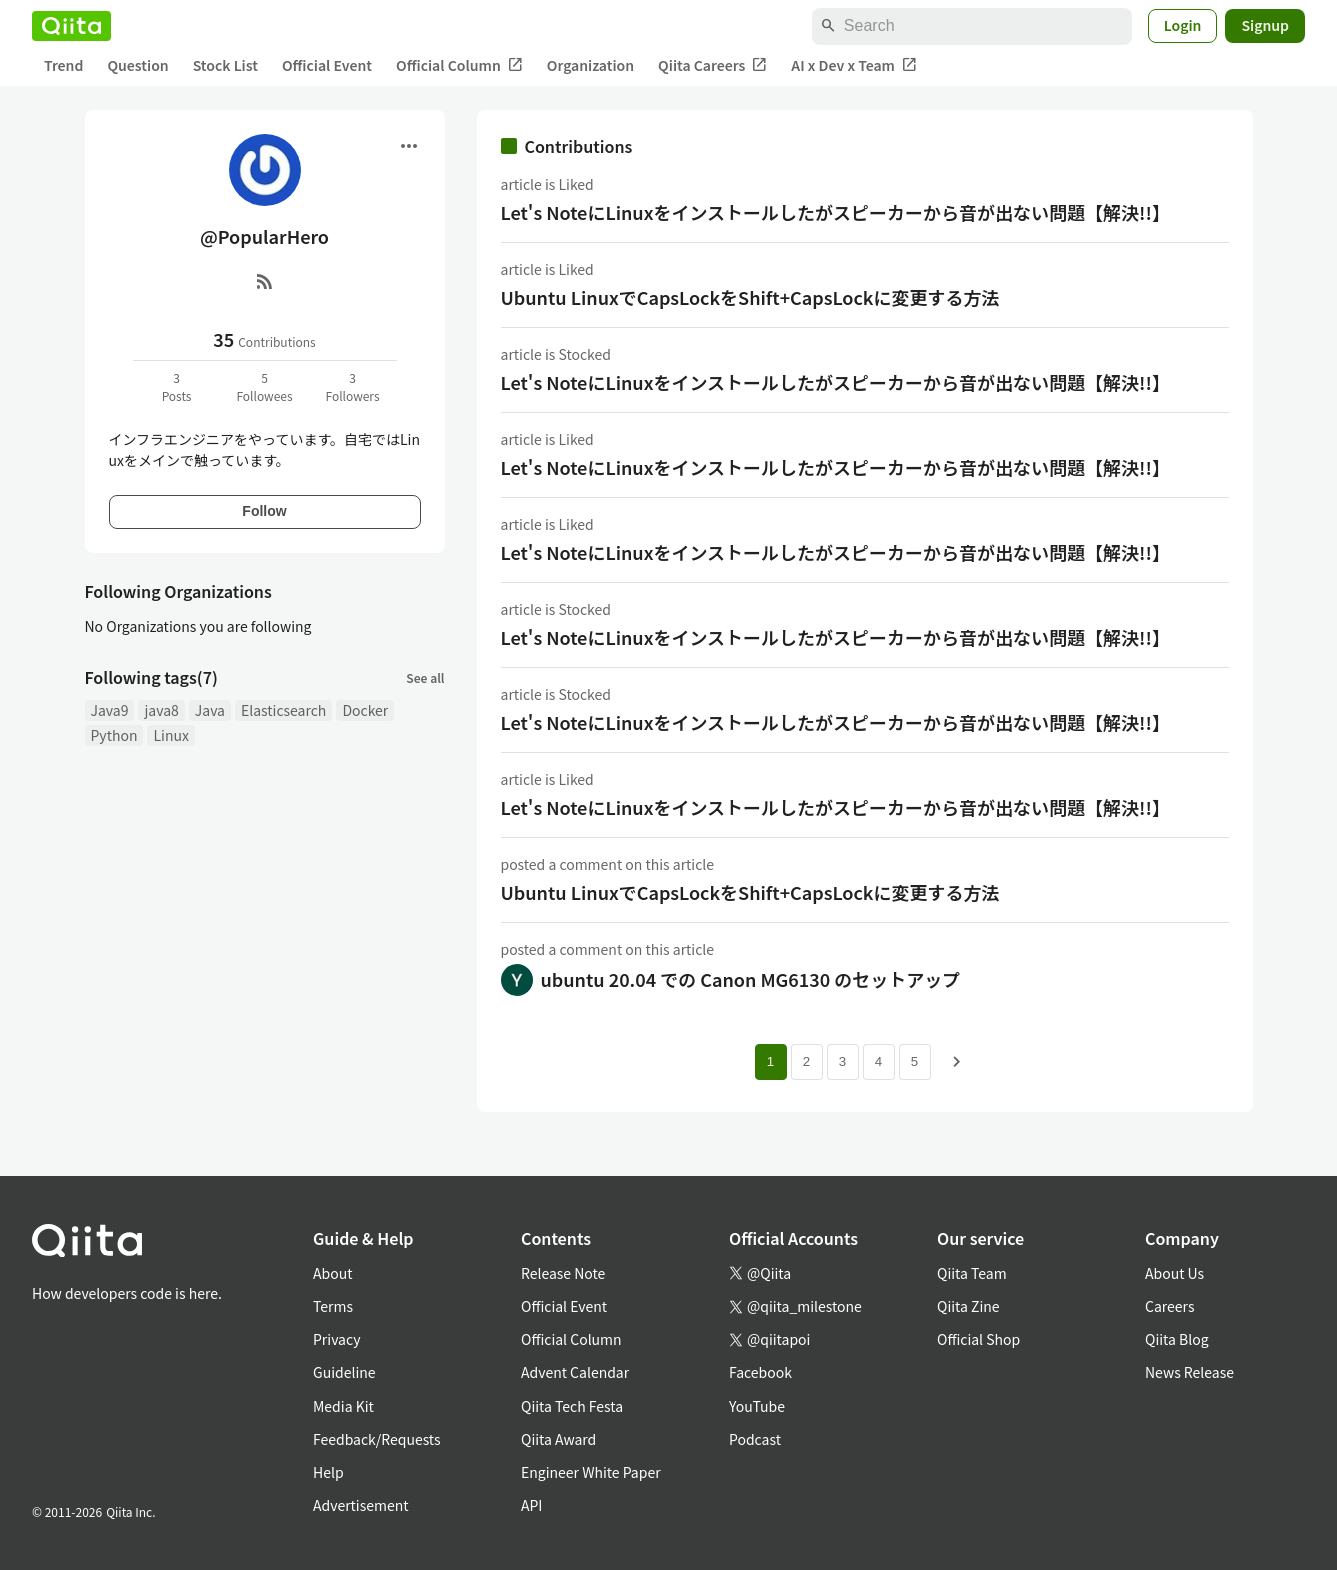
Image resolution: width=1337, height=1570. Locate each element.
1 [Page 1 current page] (770, 1061)
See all (425, 677)
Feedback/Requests (377, 1439)
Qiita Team (972, 1273)
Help (328, 1472)
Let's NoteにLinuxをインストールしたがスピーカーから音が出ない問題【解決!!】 (835, 212)
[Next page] (957, 1062)
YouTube (757, 1406)
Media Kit (343, 1406)
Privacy (336, 1339)
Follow (264, 511)
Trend (63, 65)
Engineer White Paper (591, 1472)
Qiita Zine (968, 1306)
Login (1183, 25)
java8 (161, 710)
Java (210, 710)
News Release (1189, 1372)
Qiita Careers (712, 65)
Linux (170, 735)
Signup (1265, 25)
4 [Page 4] (878, 1061)
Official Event (327, 65)
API (531, 1505)
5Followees (264, 386)
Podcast (755, 1439)
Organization (590, 65)
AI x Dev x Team (854, 65)
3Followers (352, 386)
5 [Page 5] (914, 1061)
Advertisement (361, 1505)
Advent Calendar (575, 1372)
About (332, 1273)
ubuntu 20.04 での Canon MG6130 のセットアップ (751, 979)
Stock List (225, 65)
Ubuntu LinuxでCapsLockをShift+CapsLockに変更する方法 (750, 297)
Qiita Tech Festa (572, 1406)
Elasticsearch (283, 710)
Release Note (563, 1273)
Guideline (344, 1372)
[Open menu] (409, 146)
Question (137, 65)
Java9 (110, 710)
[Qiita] (71, 26)
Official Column (459, 65)
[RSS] (265, 281)
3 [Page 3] (842, 1061)
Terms (333, 1306)
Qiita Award (558, 1439)
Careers (1169, 1306)
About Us (1174, 1273)
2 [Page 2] (806, 1061)
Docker (365, 710)
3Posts (177, 386)
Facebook (760, 1372)
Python (114, 735)
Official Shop (978, 1339)
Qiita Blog (1177, 1339)
